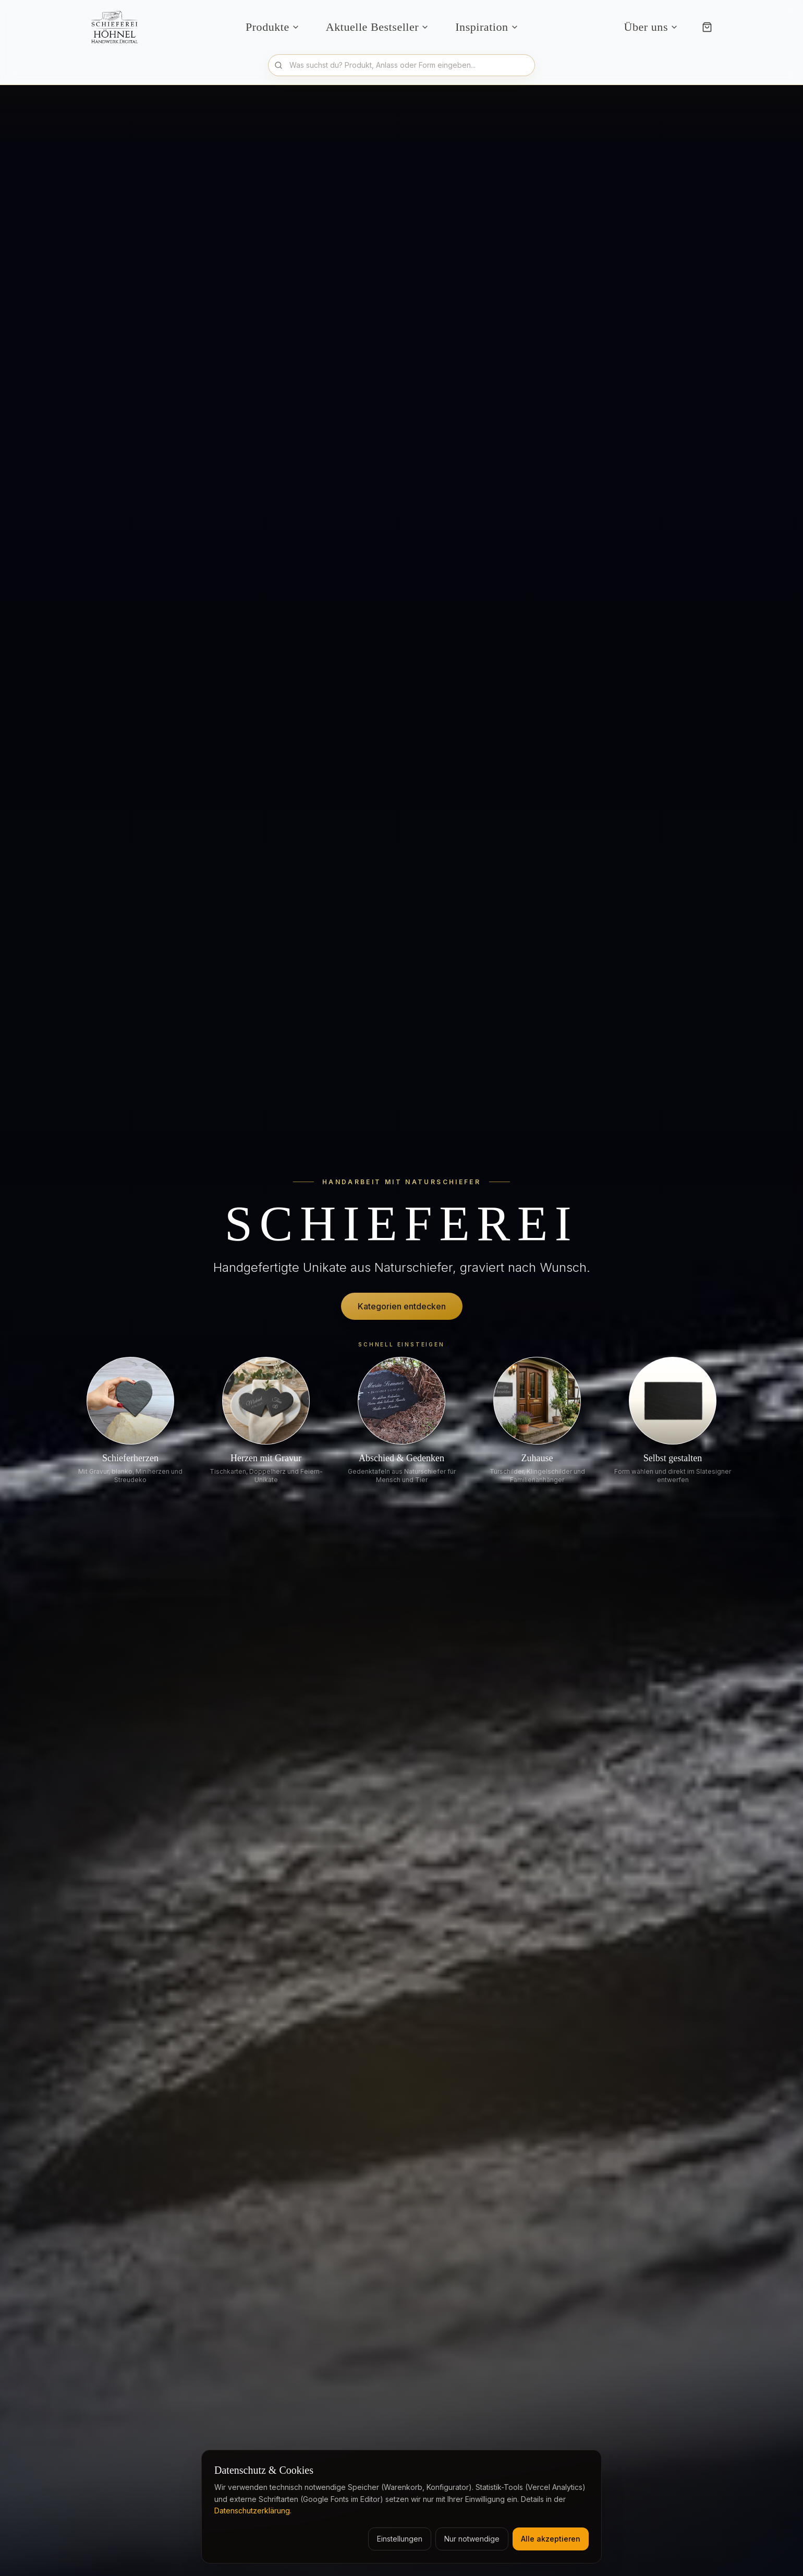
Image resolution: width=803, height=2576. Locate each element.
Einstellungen (399, 2538)
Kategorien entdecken (402, 1306)
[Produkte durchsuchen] (401, 65)
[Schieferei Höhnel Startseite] (117, 27)
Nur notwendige (472, 2538)
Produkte (273, 26)
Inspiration (486, 26)
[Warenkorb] (707, 27)
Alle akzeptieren (550, 2538)
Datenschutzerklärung (252, 2510)
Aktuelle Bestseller (377, 26)
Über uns (651, 26)
